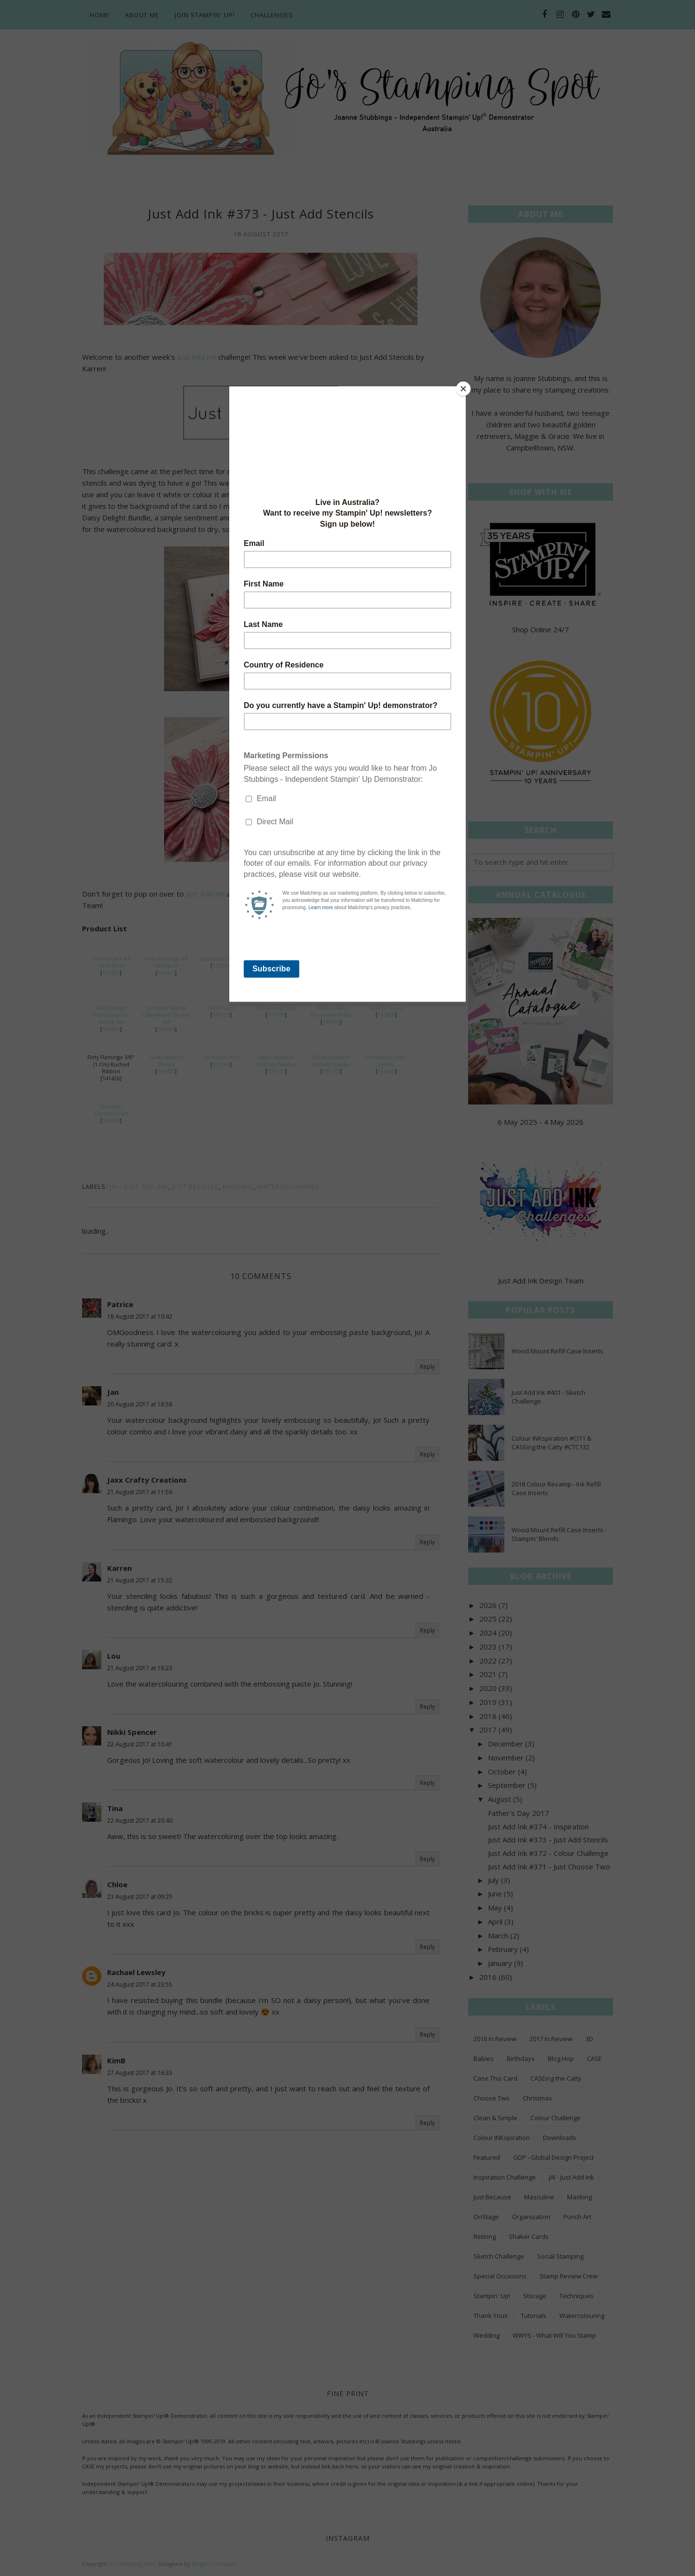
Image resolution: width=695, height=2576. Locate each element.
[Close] (463, 389)
